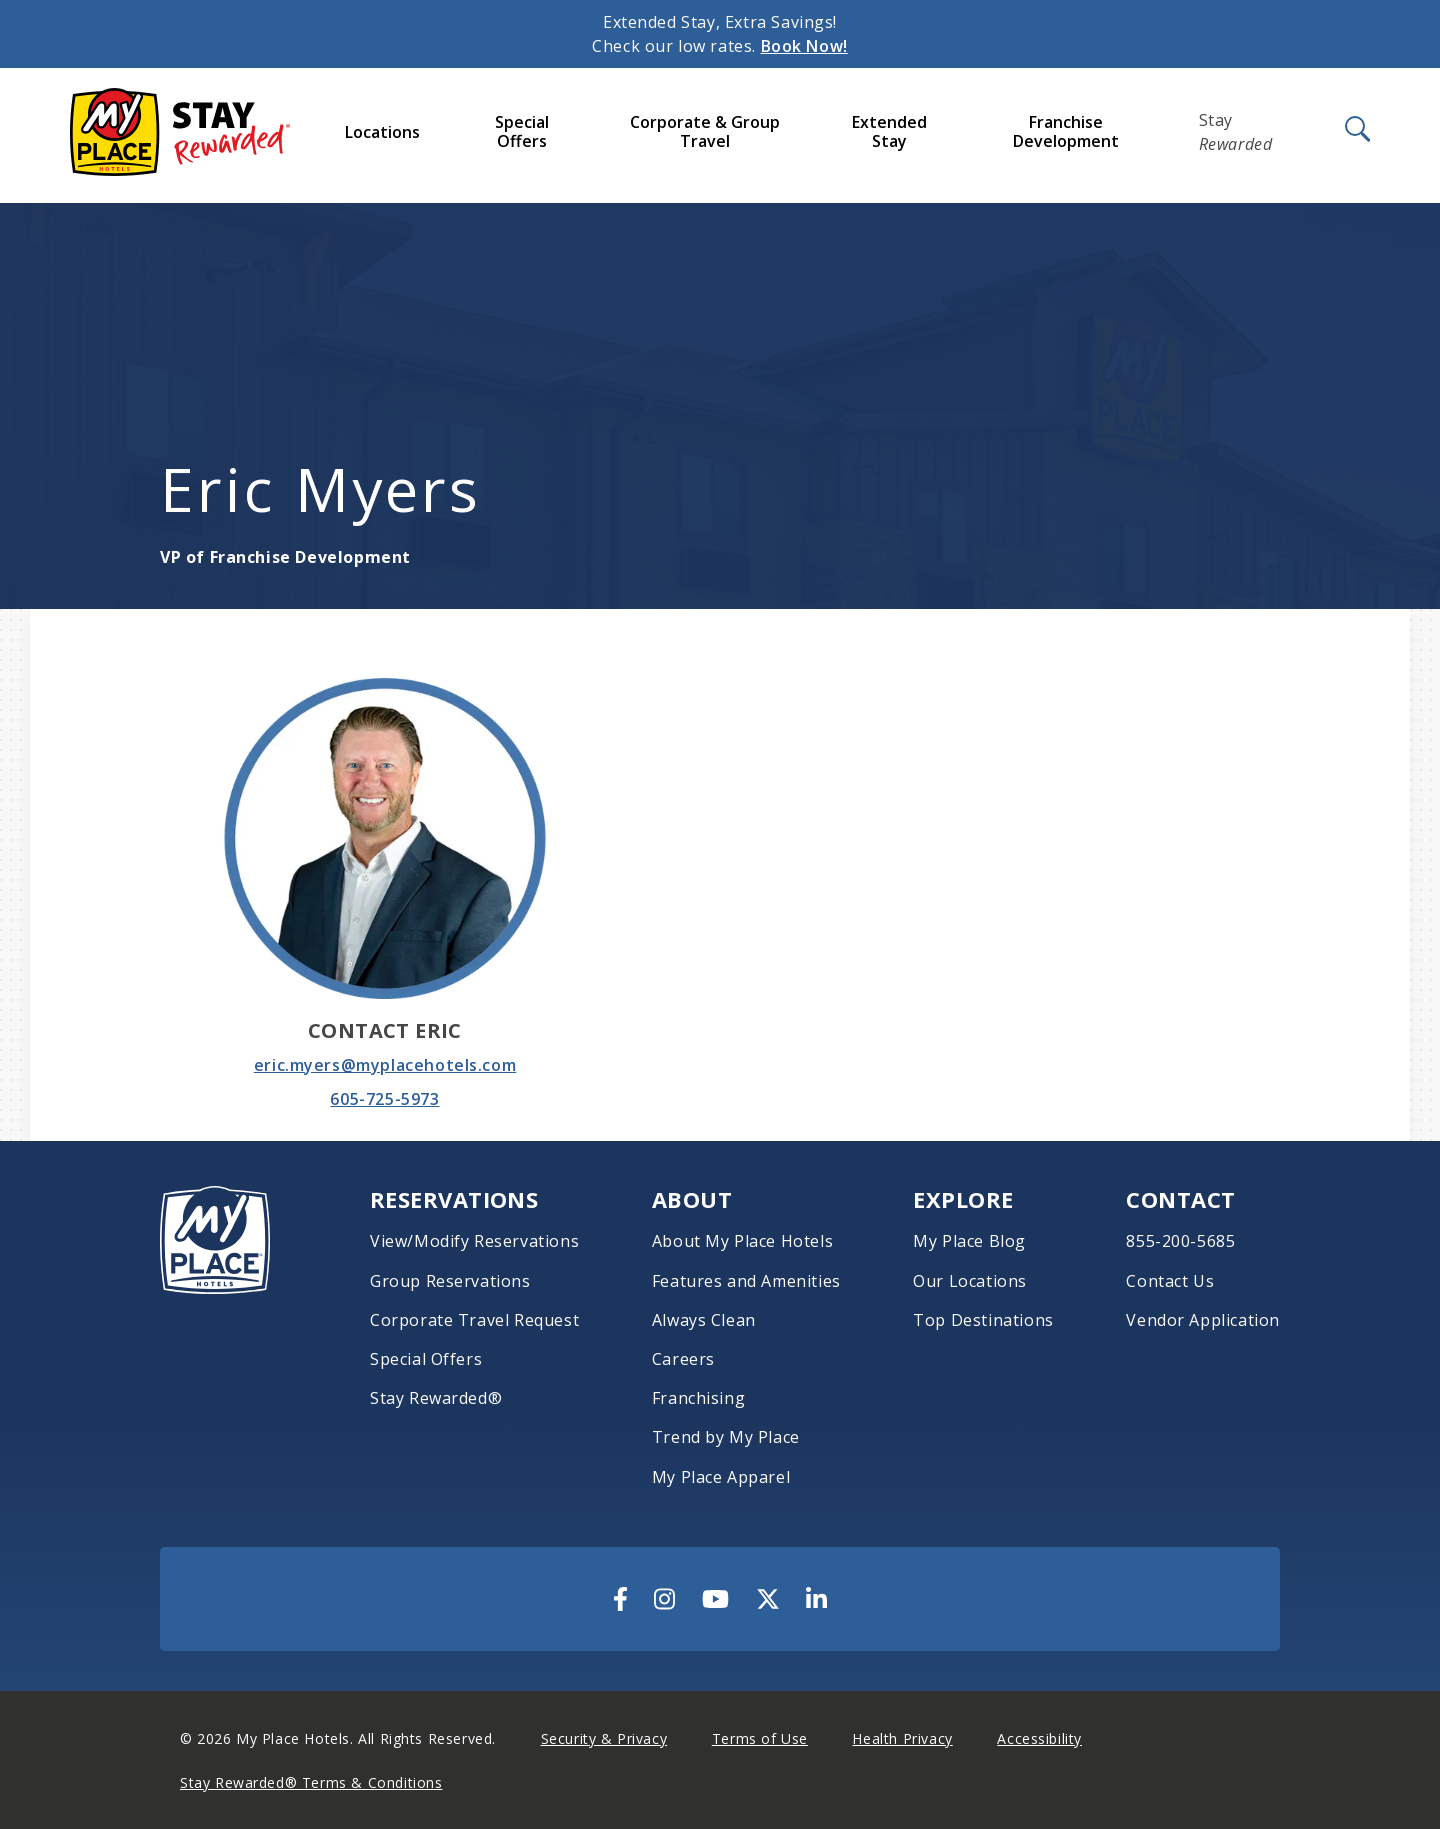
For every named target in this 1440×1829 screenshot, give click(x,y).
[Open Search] (1356, 130)
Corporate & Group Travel (705, 131)
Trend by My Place (726, 1437)
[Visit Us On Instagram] (664, 1599)
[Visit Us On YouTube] (715, 1599)
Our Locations (970, 1281)
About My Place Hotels (742, 1241)
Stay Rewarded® (436, 1398)
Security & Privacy (604, 1738)
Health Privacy (902, 1738)
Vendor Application (1203, 1320)
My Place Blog (969, 1241)
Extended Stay (889, 131)
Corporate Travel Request (474, 1320)
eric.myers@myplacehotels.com (385, 1065)
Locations (382, 132)
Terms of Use (760, 1738)
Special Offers (522, 131)
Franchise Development (1066, 131)
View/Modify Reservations (474, 1241)
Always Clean (704, 1320)
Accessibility (1039, 1738)
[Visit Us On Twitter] (768, 1599)
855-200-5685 (1180, 1241)
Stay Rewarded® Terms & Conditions (311, 1782)
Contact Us (1170, 1281)
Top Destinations (983, 1320)
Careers (683, 1359)
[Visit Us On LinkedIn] (816, 1599)
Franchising (699, 1398)
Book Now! (804, 46)
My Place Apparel (721, 1477)
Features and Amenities (746, 1281)
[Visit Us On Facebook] (620, 1599)
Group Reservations (450, 1281)
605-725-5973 (384, 1099)
